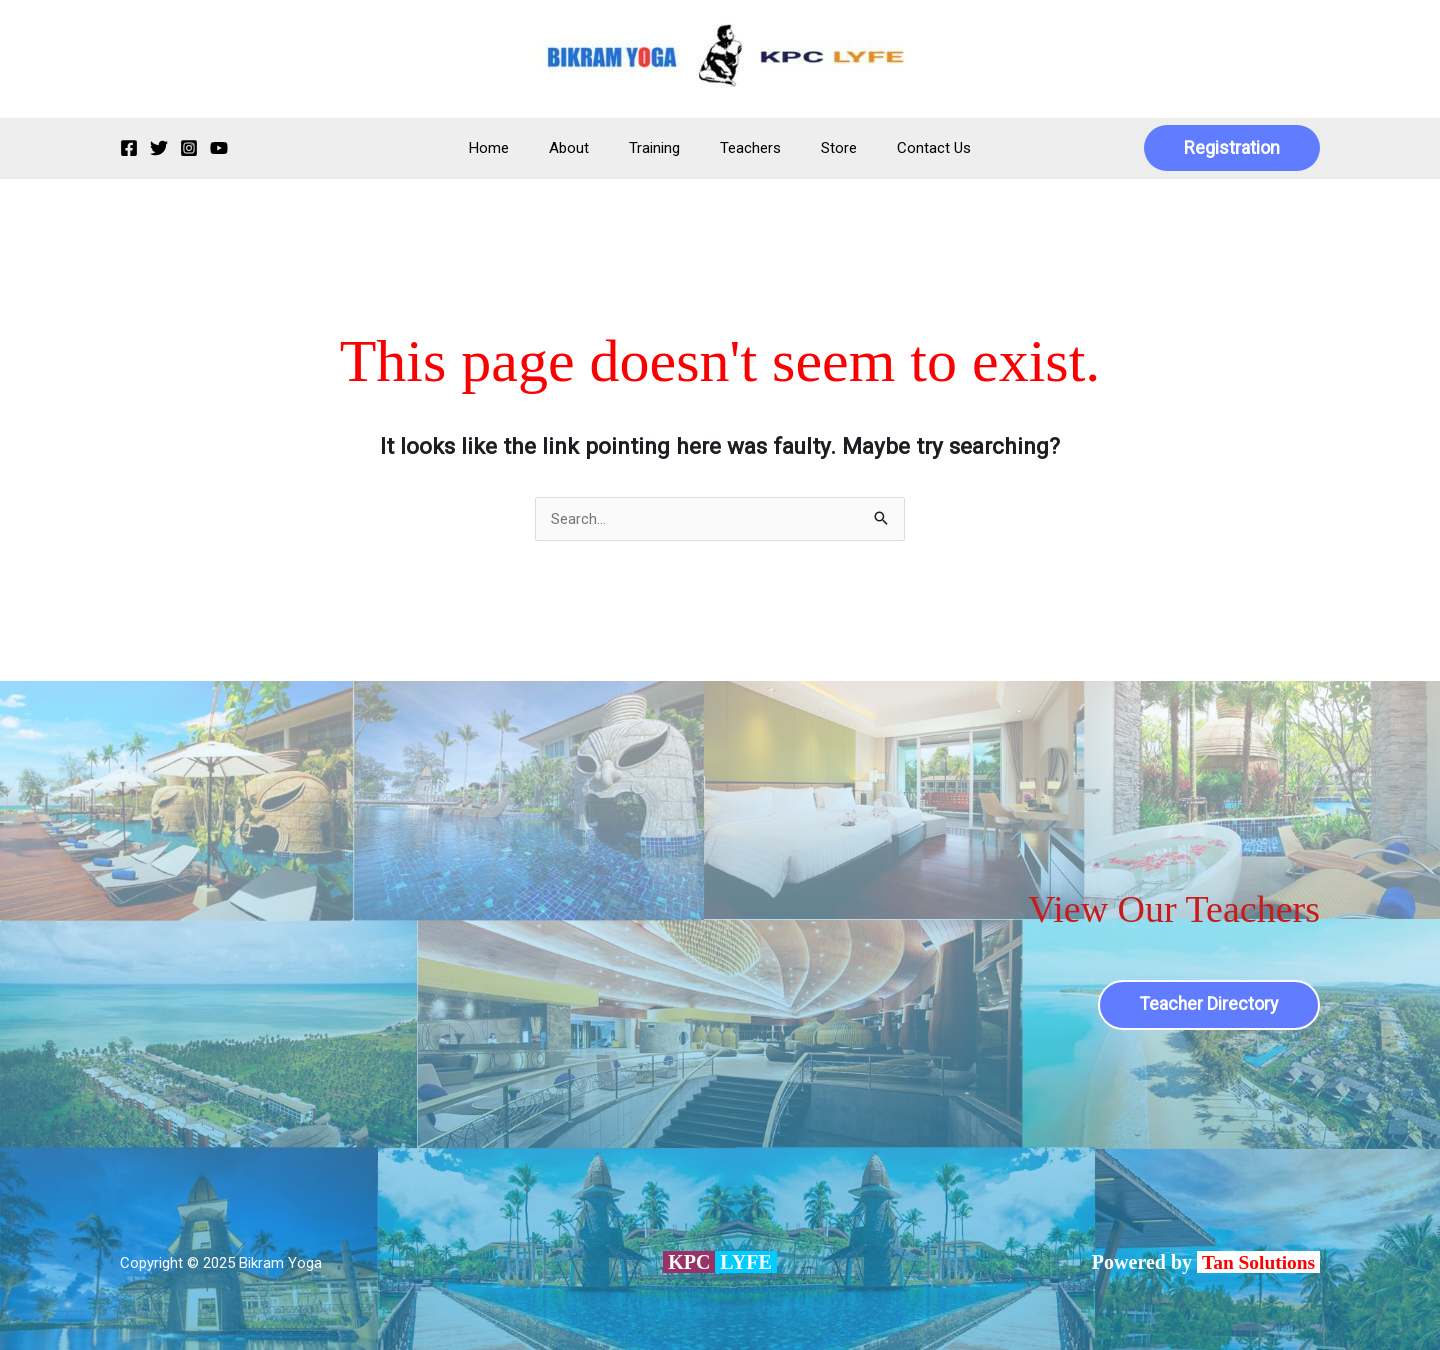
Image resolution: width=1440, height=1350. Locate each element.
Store (824, 148)
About (584, 148)
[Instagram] (189, 148)
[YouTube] (219, 148)
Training (659, 148)
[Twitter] (159, 148)
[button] (1232, 148)
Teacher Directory (1207, 1004)
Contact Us (909, 148)
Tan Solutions (1259, 1262)
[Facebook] (129, 148)
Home (514, 148)
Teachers (745, 148)
